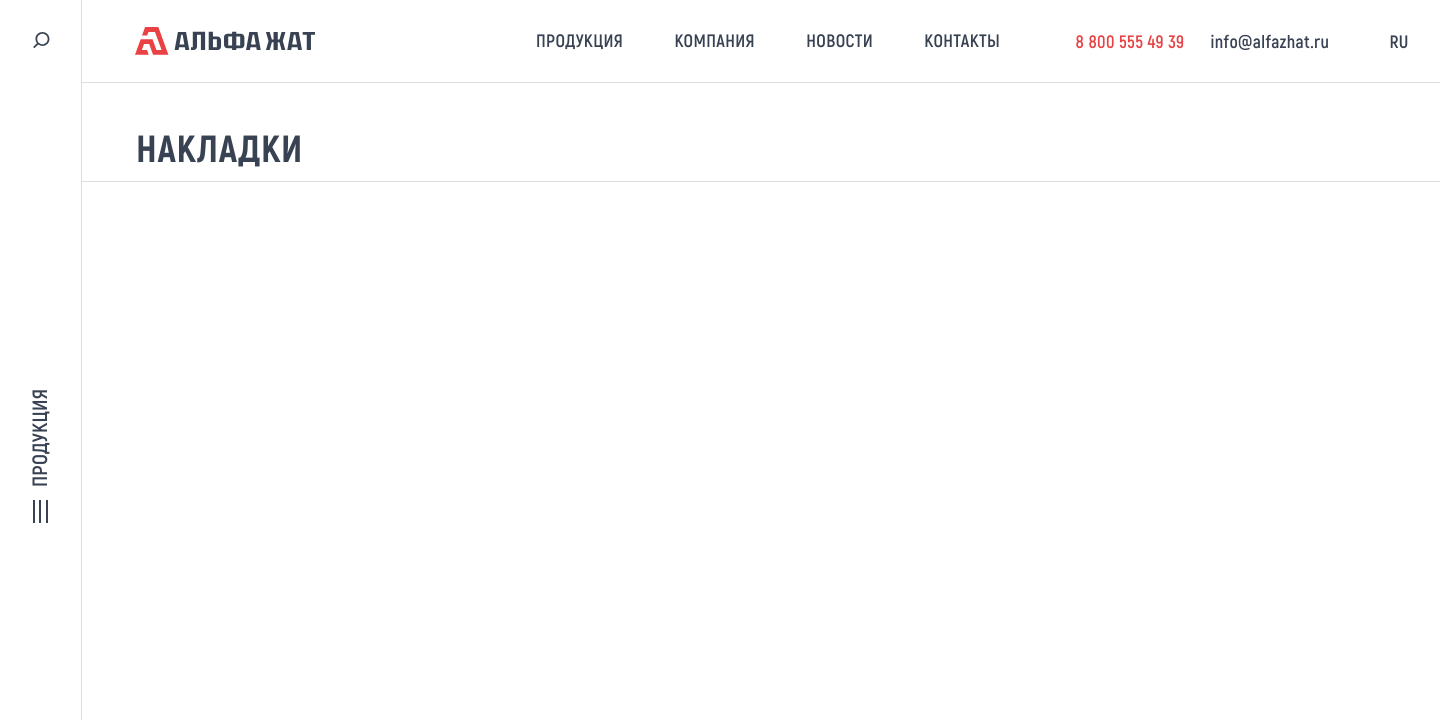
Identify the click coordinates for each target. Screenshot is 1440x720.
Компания (714, 40)
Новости (839, 40)
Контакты (962, 40)
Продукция (579, 40)
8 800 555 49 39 (1129, 41)
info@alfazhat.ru (1270, 41)
